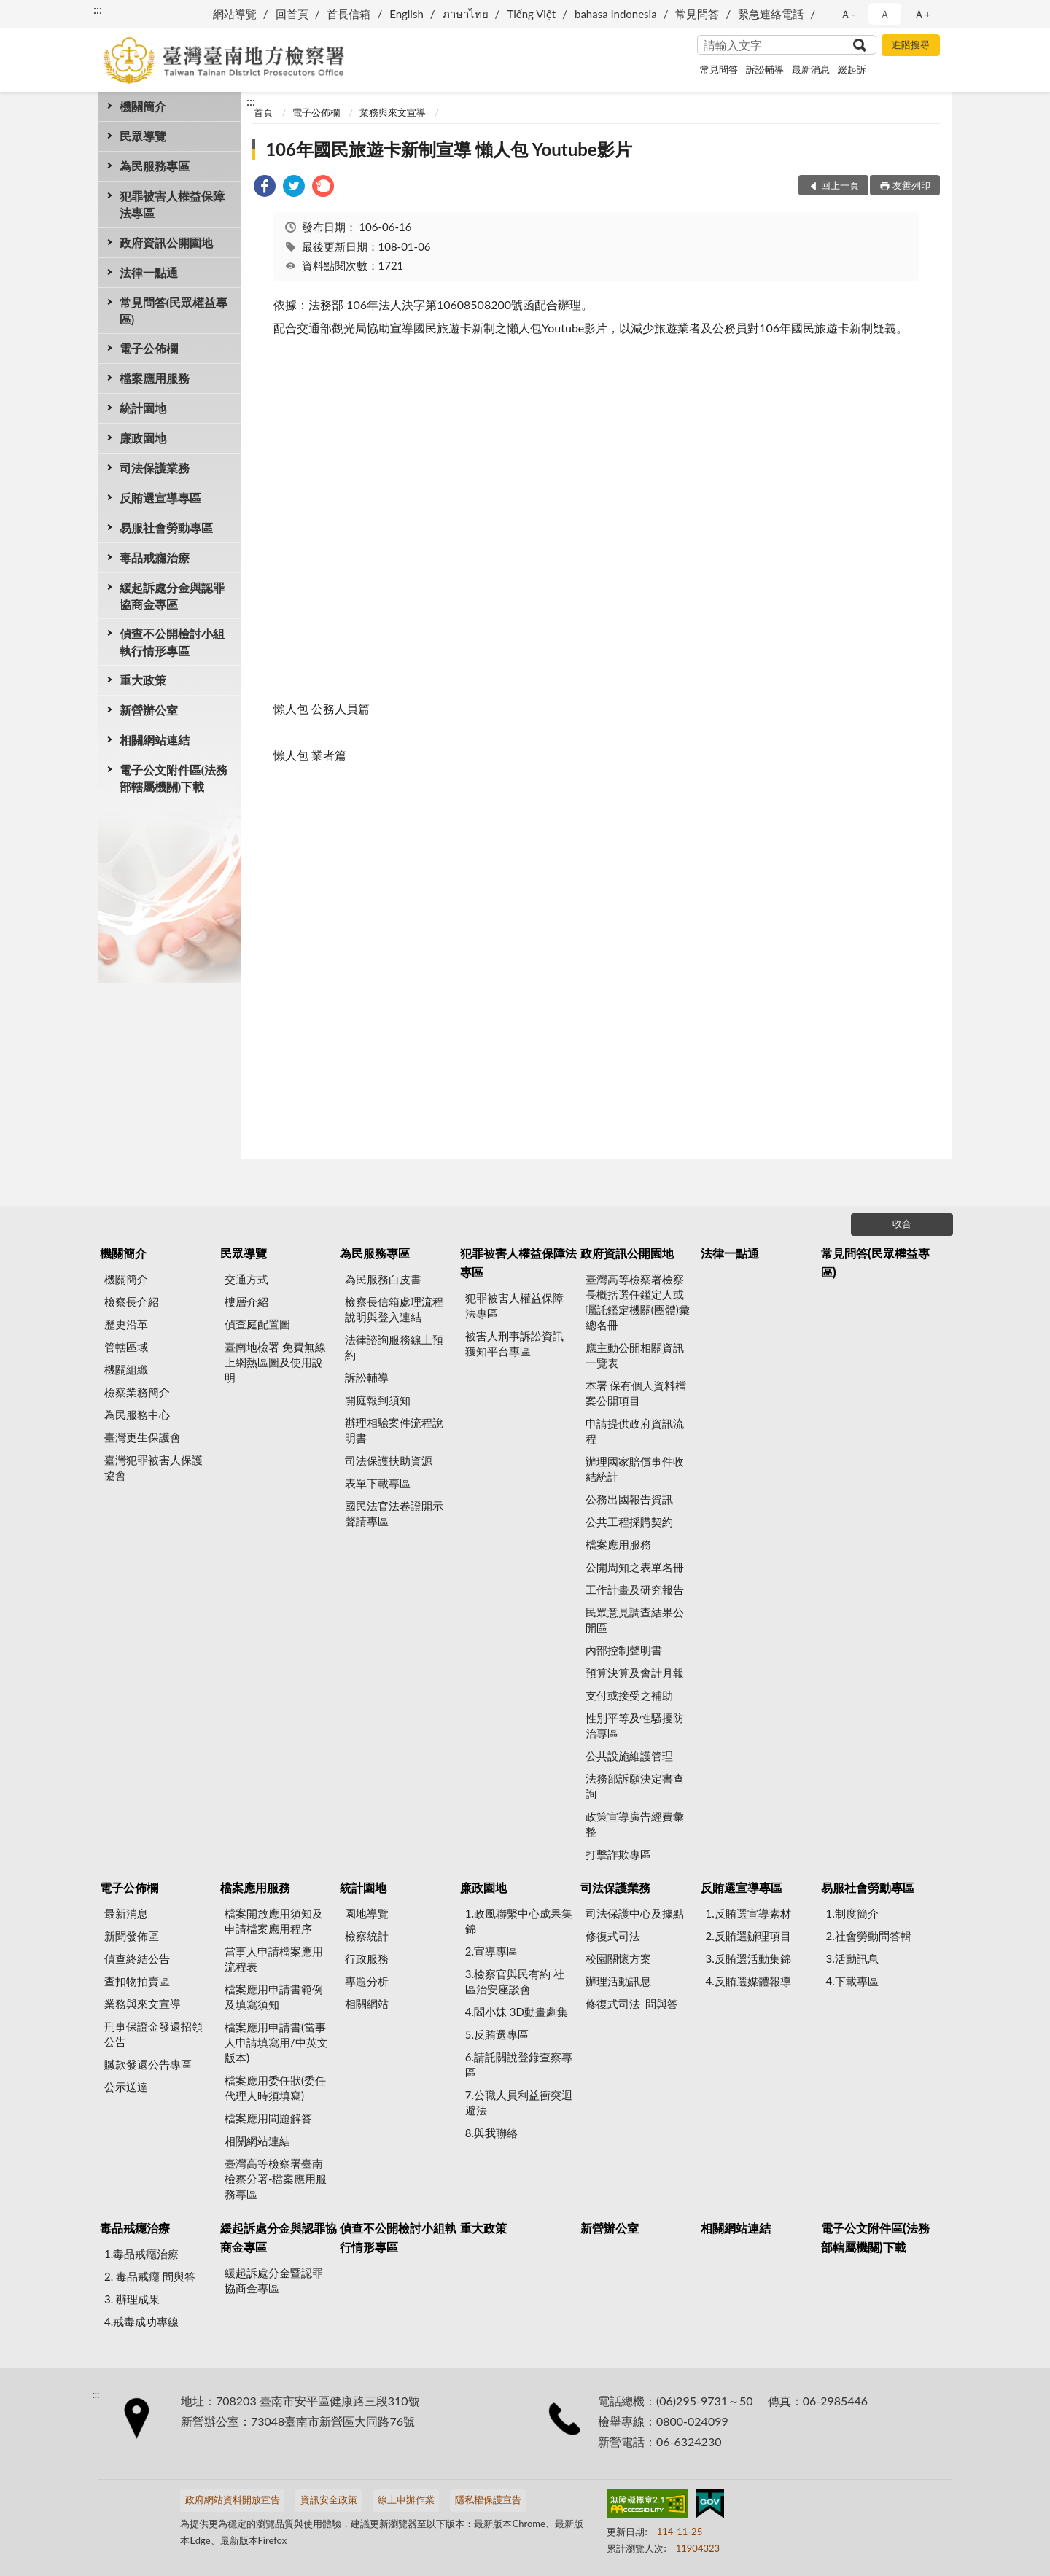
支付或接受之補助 (629, 1695)
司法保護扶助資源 (388, 1460)
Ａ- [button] (847, 13)
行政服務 (367, 1958)
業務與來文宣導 (392, 112)
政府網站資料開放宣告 (232, 2499)
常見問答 (697, 13)
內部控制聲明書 (624, 1650)
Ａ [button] (884, 13)
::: (97, 9)
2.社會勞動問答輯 (868, 1935)
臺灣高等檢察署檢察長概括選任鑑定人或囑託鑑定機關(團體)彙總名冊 (638, 1301)
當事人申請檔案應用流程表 (274, 1959)
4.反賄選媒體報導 (748, 1981)
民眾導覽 (143, 136)
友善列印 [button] (911, 185)
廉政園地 (143, 438)
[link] (265, 188)
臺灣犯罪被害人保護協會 (153, 1467)
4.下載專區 (851, 1981)
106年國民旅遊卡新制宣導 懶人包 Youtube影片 (448, 149)
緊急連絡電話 (771, 13)
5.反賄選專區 (497, 2034)
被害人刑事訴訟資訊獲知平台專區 (514, 1343)
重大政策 (143, 680)
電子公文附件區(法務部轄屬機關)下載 (174, 778)
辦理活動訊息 (618, 1981)
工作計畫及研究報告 (635, 1589)
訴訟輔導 (765, 69)
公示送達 (126, 2086)
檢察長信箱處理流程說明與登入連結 (394, 1309)
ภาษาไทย (466, 13)
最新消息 (811, 69)
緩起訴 (852, 69)
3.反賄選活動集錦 (748, 1958)
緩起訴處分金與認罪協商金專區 (172, 595)
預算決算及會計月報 (635, 1672)
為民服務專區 (155, 166)
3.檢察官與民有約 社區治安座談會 (514, 1981)
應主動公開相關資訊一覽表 (635, 1355)
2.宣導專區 (491, 1951)
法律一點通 (149, 272)
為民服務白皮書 (383, 1278)
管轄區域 (126, 1346)
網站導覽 (235, 13)
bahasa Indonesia (616, 13)
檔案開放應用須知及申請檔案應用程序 (274, 1921)
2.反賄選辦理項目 (748, 1935)
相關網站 (367, 2003)
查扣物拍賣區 (137, 1981)
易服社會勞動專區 (166, 527)
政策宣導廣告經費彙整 (635, 1824)
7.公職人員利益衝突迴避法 (518, 2102)
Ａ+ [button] (922, 13)
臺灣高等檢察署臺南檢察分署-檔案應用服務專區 (276, 2179)
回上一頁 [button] (840, 185)
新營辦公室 (149, 710)
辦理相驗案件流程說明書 (394, 1430)
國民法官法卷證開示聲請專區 (394, 1513)
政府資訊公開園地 (166, 242)
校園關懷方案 (618, 1958)
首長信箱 (348, 13)
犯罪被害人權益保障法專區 (172, 204)
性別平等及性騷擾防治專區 (635, 1725)
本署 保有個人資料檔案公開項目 (636, 1393)
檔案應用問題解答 (268, 2118)
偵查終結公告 (137, 1958)
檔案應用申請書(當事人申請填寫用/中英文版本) (276, 2042)
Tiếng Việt (531, 13)
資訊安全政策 (328, 2499)
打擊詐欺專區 (618, 1854)
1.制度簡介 (851, 1913)
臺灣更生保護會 (142, 1437)
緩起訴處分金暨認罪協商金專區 (274, 2280)
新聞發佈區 (131, 1935)
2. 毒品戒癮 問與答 (149, 2276)
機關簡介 (143, 106)
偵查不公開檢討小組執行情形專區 (172, 641)
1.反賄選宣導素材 (748, 1913)
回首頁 (292, 13)
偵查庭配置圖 (257, 1324)
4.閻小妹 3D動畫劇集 (516, 2011)
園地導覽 (367, 1913)
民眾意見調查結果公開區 (635, 1620)
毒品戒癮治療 (155, 557)
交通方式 (246, 1278)
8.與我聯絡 (491, 2132)
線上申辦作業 (406, 2499)
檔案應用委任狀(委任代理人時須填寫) (275, 2088)
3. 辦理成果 (132, 2298)
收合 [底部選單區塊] (901, 1223)
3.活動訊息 (851, 1958)
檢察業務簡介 (137, 1391)
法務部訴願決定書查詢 (635, 1786)
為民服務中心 (137, 1414)
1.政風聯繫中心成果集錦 (518, 1921)
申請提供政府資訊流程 (635, 1431)
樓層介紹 (246, 1301)
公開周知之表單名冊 (635, 1566)
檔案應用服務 (155, 378)
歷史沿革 (126, 1324)
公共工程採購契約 (629, 1521)
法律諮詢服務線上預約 (394, 1347)
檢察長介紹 (131, 1301)
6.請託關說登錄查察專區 (518, 2064)
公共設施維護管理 (629, 1755)
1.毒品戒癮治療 (141, 2253)
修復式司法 (613, 1935)
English (406, 13)
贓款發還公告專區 (148, 2064)
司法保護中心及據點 (635, 1913)
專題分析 (367, 1981)
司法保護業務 (155, 468)
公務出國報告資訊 (629, 1499)
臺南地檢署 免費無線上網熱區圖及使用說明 (275, 1362)
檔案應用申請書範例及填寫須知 (274, 1996)
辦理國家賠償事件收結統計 (635, 1469)
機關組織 (126, 1369)
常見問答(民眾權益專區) (174, 310)
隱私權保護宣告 (488, 2499)
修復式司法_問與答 (632, 2003)
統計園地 (143, 408)
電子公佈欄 (149, 348)
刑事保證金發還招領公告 (153, 2034)
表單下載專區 (378, 1483)
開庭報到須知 (378, 1399)
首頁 (263, 112)
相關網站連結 (155, 740)
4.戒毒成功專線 (141, 2321)
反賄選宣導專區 (160, 498)
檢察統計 (367, 1935)
